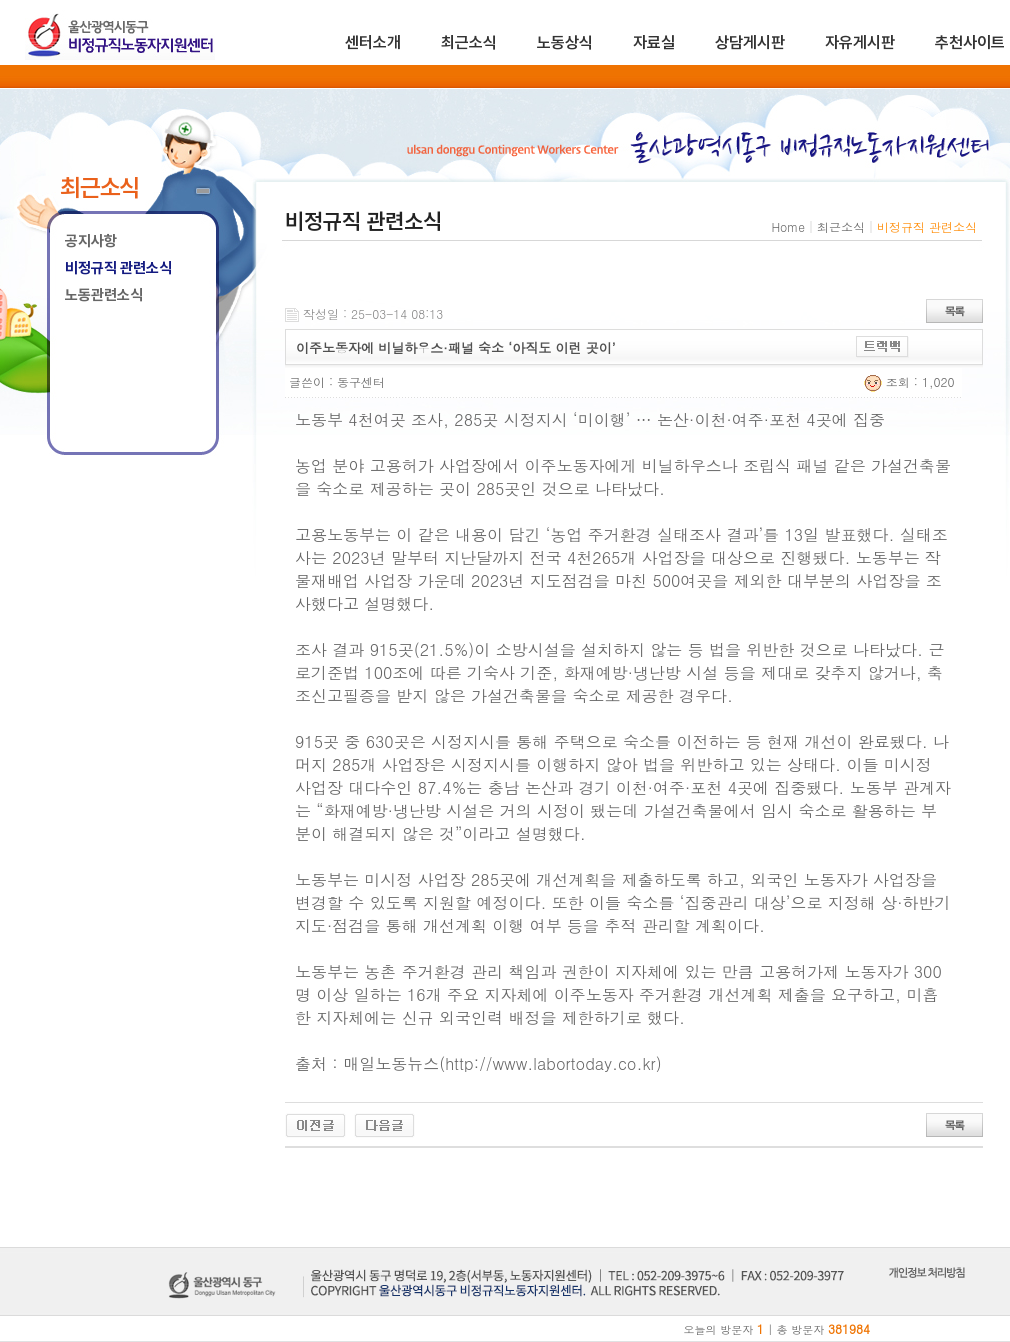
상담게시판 (750, 42)
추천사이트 (970, 42)
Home (788, 226)
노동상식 (565, 42)
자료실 (654, 42)
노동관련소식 (104, 295)
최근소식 (469, 42)
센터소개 (373, 42)
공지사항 (91, 241)
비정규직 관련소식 (118, 268)
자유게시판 (860, 42)
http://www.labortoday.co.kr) (553, 1063)
